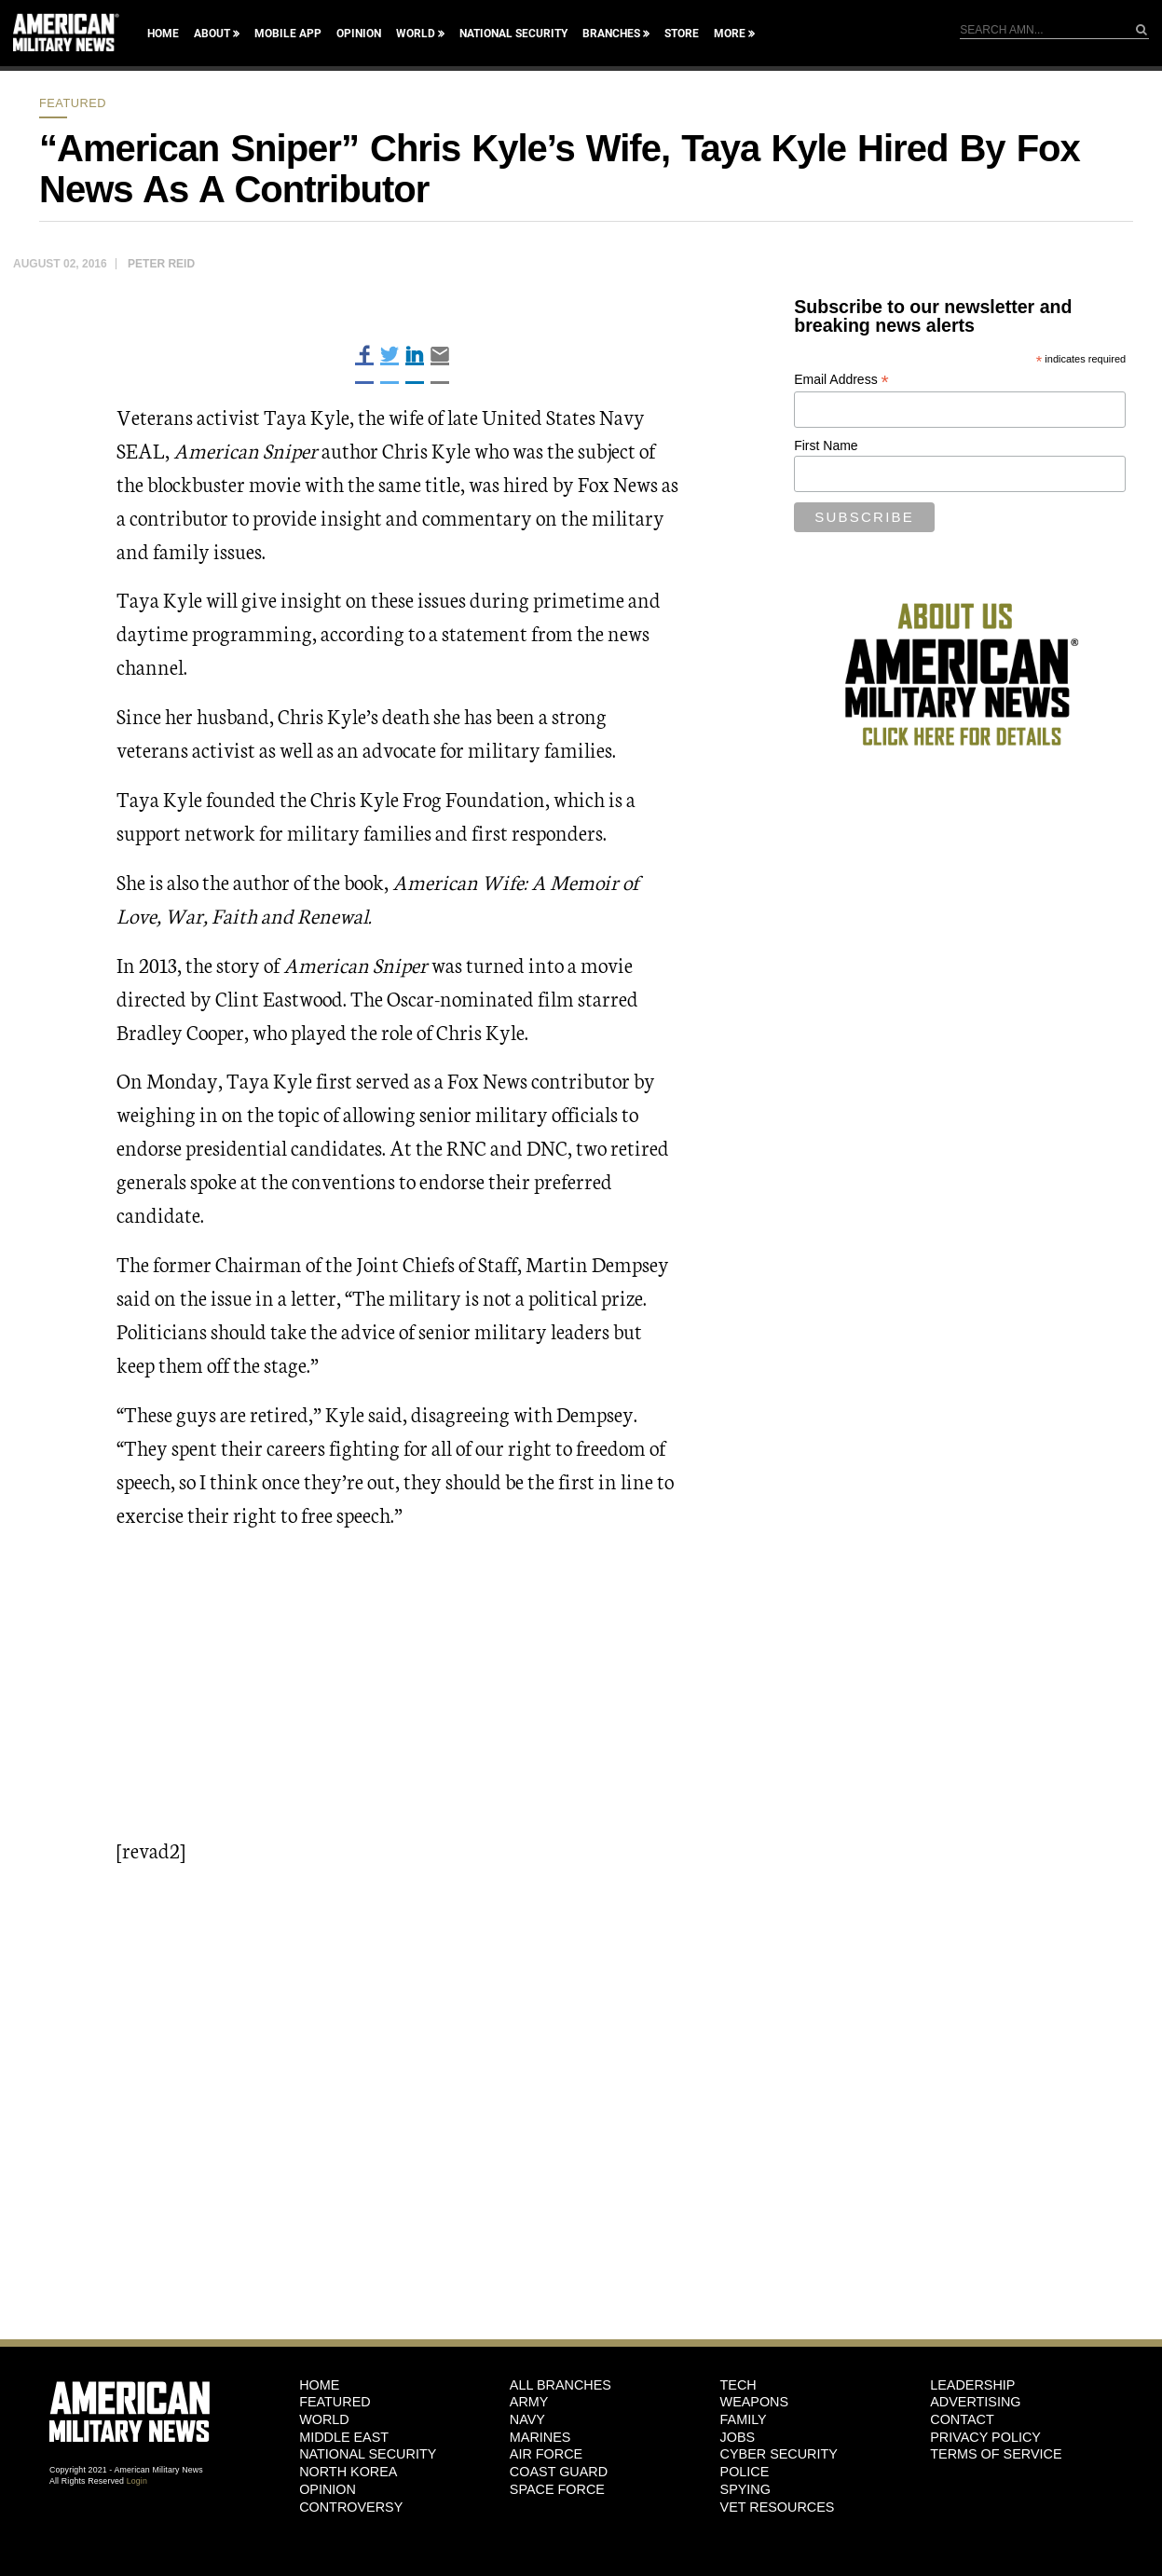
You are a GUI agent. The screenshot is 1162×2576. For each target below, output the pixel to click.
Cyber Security (779, 2453)
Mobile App (287, 33)
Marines (540, 2437)
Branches (611, 33)
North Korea (348, 2471)
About (212, 33)
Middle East (344, 2437)
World (415, 33)
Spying (745, 2489)
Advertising (975, 2401)
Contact (961, 2419)
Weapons (754, 2401)
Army (529, 2401)
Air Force (546, 2453)
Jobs (738, 2437)
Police (745, 2471)
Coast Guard (559, 2471)
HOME (319, 2384)
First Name (825, 445)
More (729, 33)
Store (681, 33)
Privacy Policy (985, 2437)
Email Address (841, 380)
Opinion (358, 33)
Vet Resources (777, 2507)
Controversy (351, 2507)
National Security (513, 33)
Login (137, 2481)
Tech (738, 2384)
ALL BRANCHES (560, 2384)
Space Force (557, 2489)
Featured (72, 103)
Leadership (972, 2384)
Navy (527, 2419)
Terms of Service (995, 2453)
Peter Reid (161, 263)
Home (163, 33)
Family (743, 2419)
